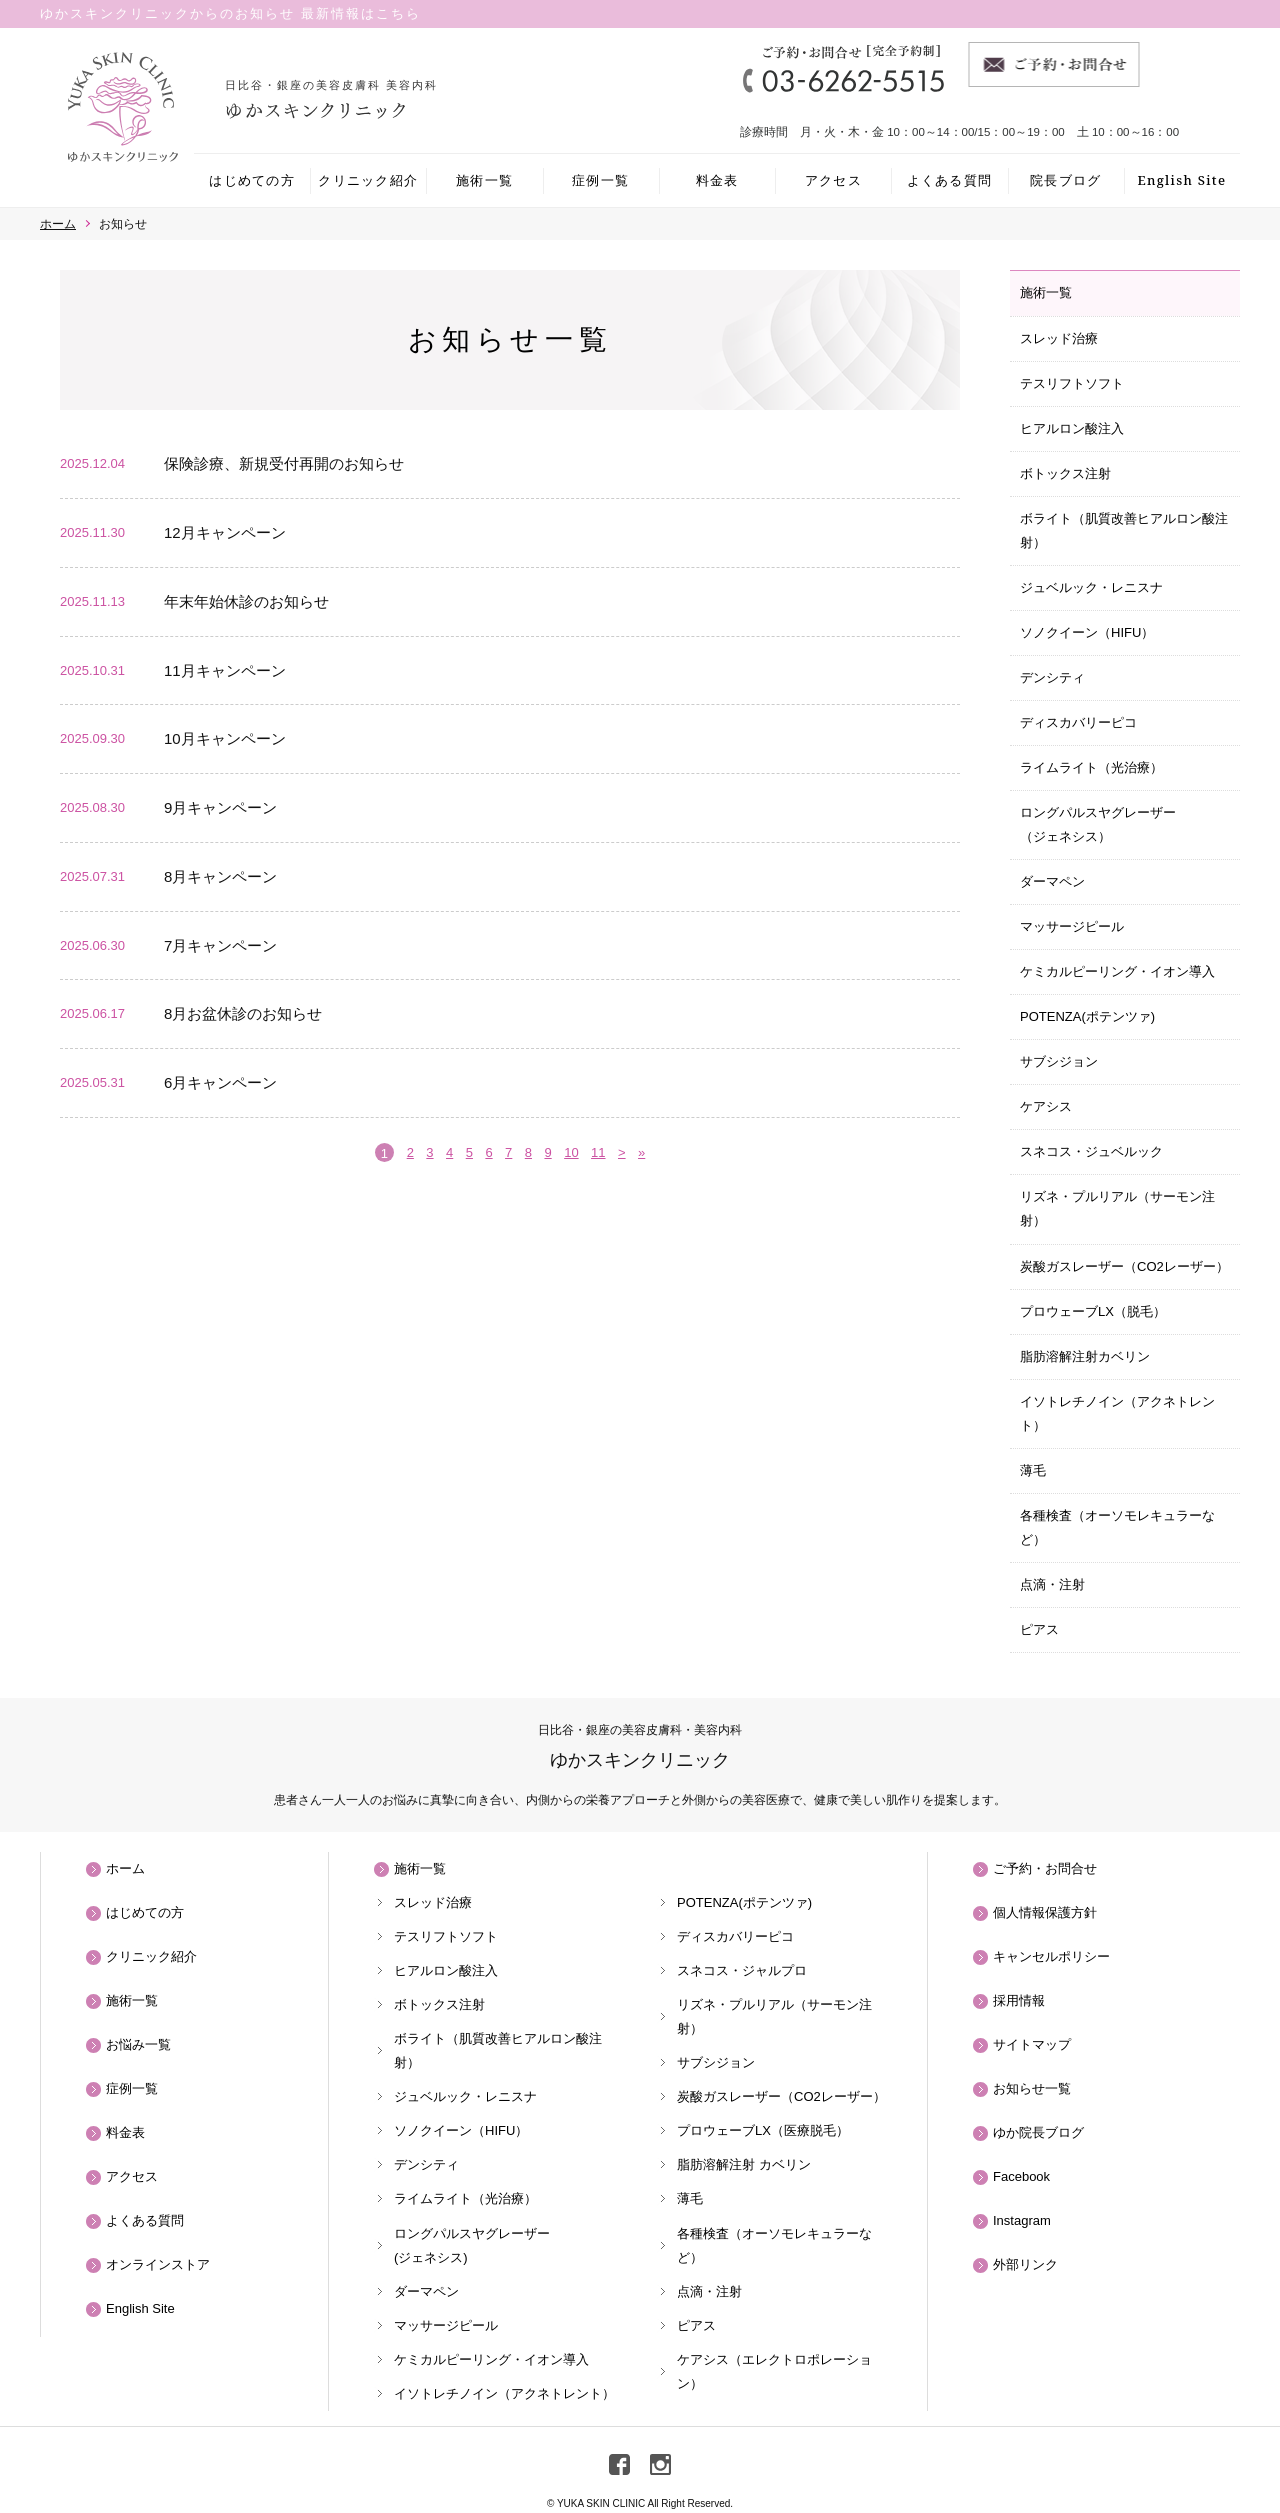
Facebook (1021, 2176)
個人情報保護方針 (1045, 1912)
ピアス (1039, 1629)
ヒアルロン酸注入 (1072, 428)
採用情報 (1019, 2000)
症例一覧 (600, 180)
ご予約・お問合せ (1045, 1868)
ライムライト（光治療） (1091, 767)
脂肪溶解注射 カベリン (744, 2164)
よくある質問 (950, 180)
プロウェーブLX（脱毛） (1093, 1311)
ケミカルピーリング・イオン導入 (1117, 971)
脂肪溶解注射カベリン (1085, 1356)
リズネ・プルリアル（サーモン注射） (1117, 1208)
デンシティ (1052, 677)
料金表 (717, 180)
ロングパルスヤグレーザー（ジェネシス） (1098, 824)
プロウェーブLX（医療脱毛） (763, 2130)
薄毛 (1033, 1470)
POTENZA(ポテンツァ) (1087, 1016)
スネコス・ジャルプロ (742, 1970)
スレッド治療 (1059, 338)
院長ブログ (1066, 180)
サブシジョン (1059, 1061)
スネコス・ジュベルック (1091, 1151)
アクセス (833, 180)
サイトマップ (1032, 2044)
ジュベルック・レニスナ (1091, 587)
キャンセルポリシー (1051, 1956)
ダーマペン (1052, 881)
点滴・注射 (1052, 1584)
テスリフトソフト (1072, 383)
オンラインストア (158, 2264)
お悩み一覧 (138, 2044)
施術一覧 (484, 180)
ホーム (125, 1868)
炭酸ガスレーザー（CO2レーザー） (1124, 1266)
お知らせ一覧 (1032, 2088)
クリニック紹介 (368, 180)
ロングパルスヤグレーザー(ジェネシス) (472, 2245)
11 (598, 1152)
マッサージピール (1072, 926)
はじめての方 (252, 180)
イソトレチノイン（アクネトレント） (1117, 1413)
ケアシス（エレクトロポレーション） (774, 2371)
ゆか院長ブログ (1038, 2132)
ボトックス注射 (1065, 473)
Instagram (1022, 2220)
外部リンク (1025, 2264)
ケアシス (1046, 1106)
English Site (1181, 180)
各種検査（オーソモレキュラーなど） (1117, 1527)
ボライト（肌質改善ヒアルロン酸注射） (1124, 530)
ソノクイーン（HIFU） (1087, 632)
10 (571, 1152)
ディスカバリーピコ (1078, 722)
